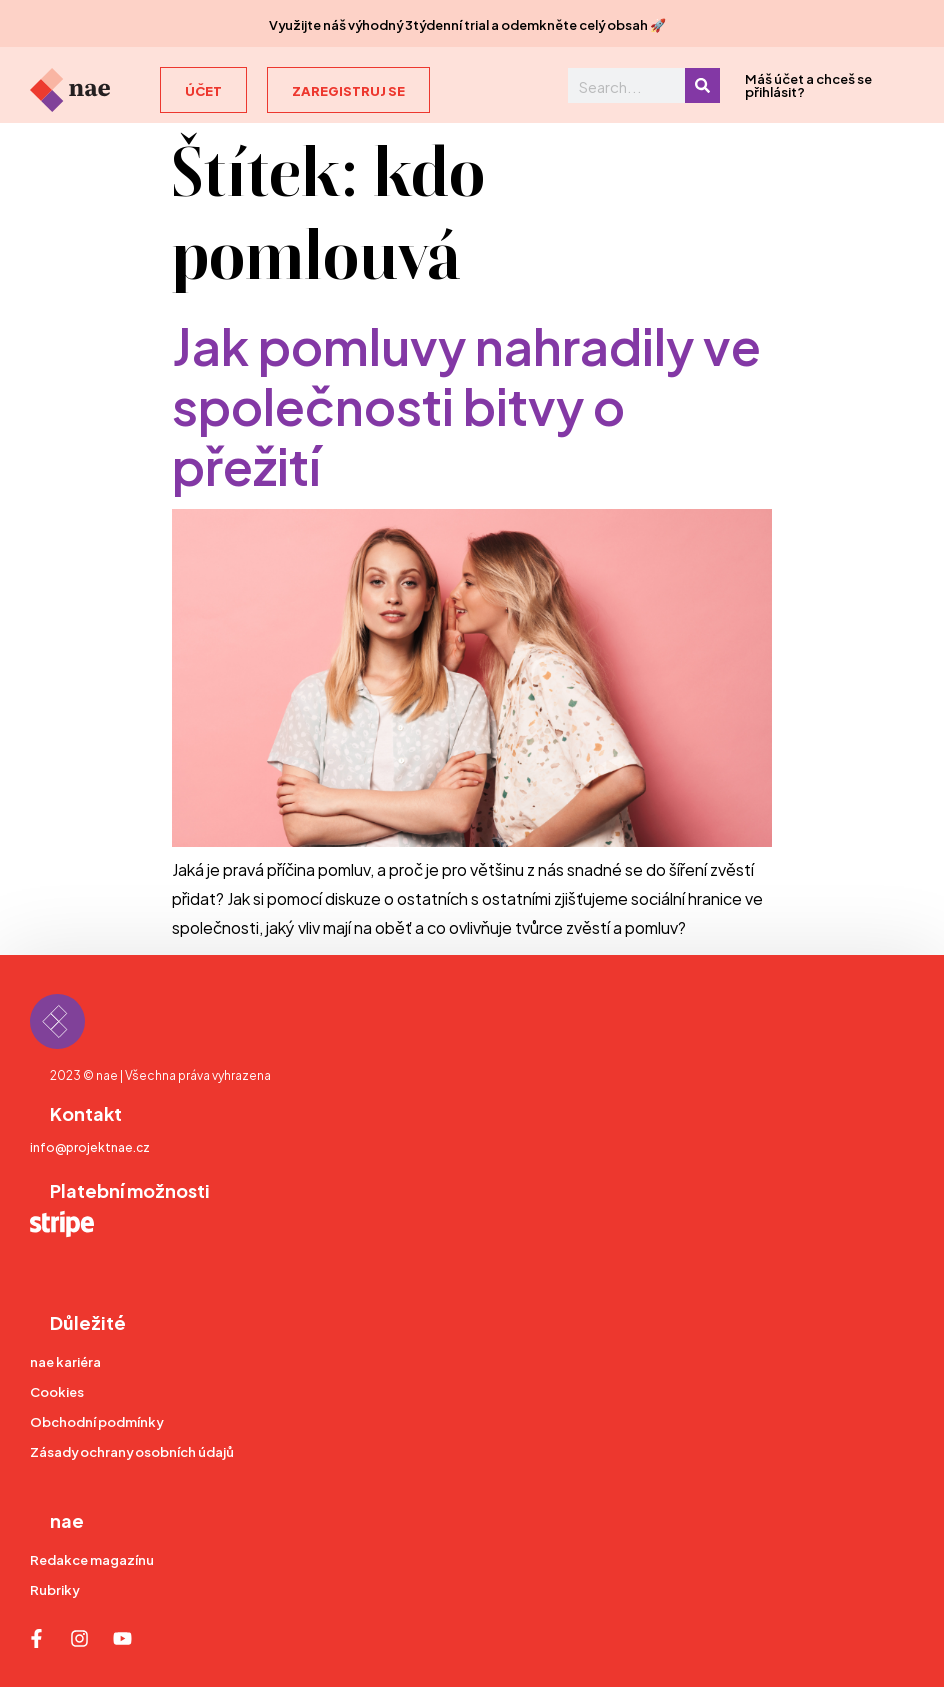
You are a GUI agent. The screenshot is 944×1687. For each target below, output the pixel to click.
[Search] (702, 85)
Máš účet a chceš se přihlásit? (808, 84)
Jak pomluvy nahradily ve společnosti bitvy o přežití (466, 402)
